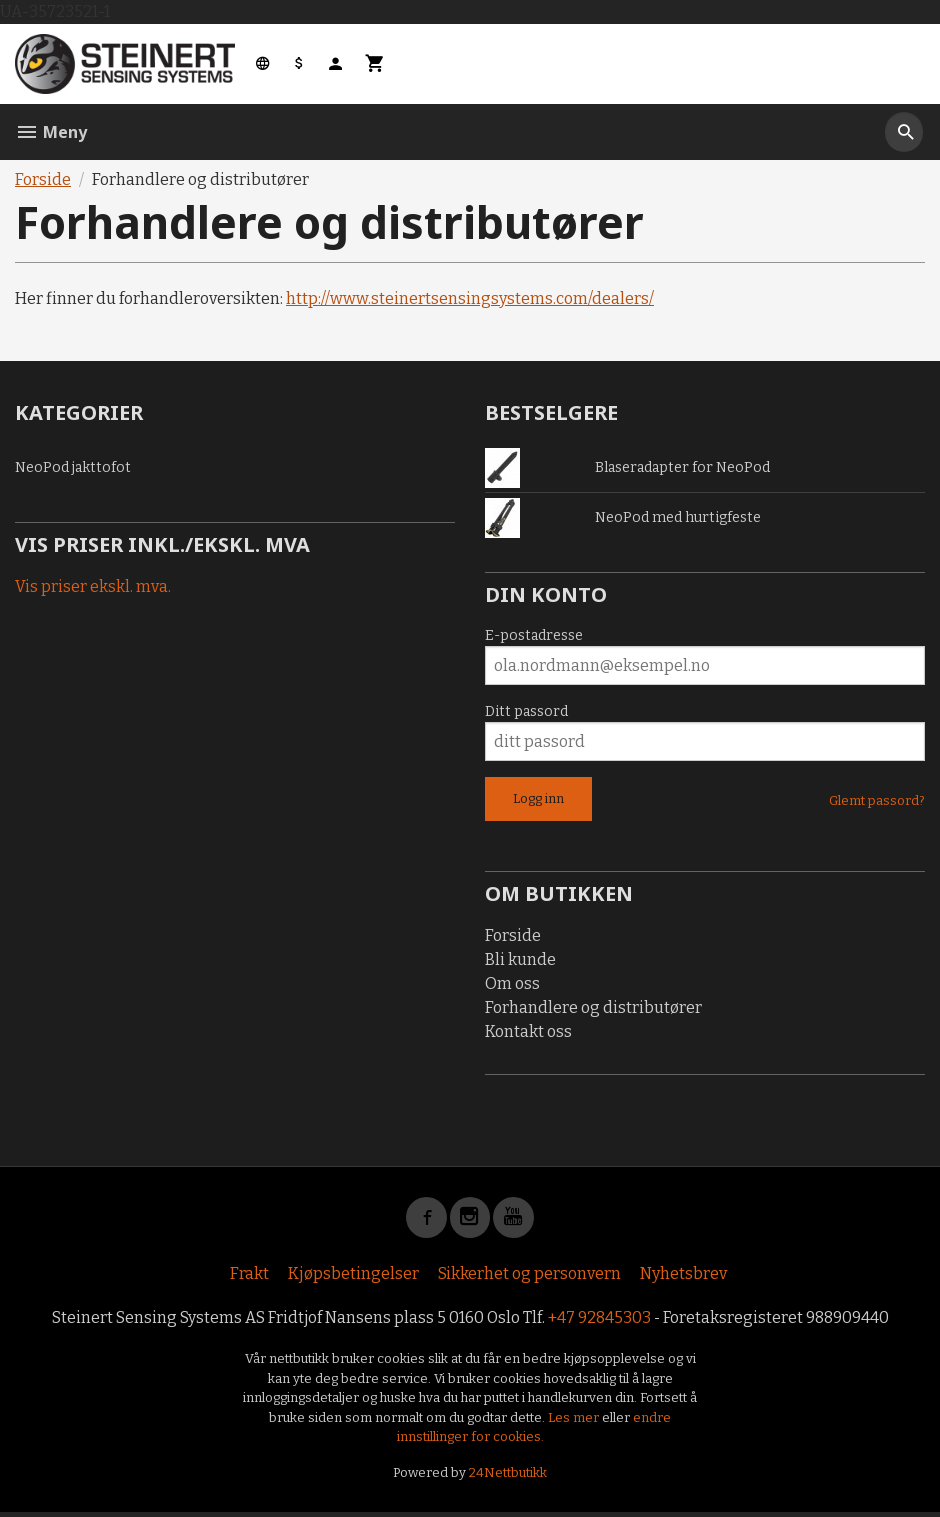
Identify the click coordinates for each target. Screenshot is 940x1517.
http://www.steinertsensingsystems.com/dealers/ (470, 298)
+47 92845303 (599, 1321)
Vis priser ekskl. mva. (93, 586)
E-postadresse (534, 635)
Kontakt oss (528, 1031)
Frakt (249, 1277)
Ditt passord (526, 711)
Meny (51, 132)
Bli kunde (520, 959)
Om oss (512, 983)
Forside (43, 179)
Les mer (575, 1421)
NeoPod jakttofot (73, 467)
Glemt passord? (877, 800)
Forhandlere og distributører (593, 1007)
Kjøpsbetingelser (353, 1277)
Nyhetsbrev (683, 1277)
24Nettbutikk (508, 1476)
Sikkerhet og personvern (529, 1277)
